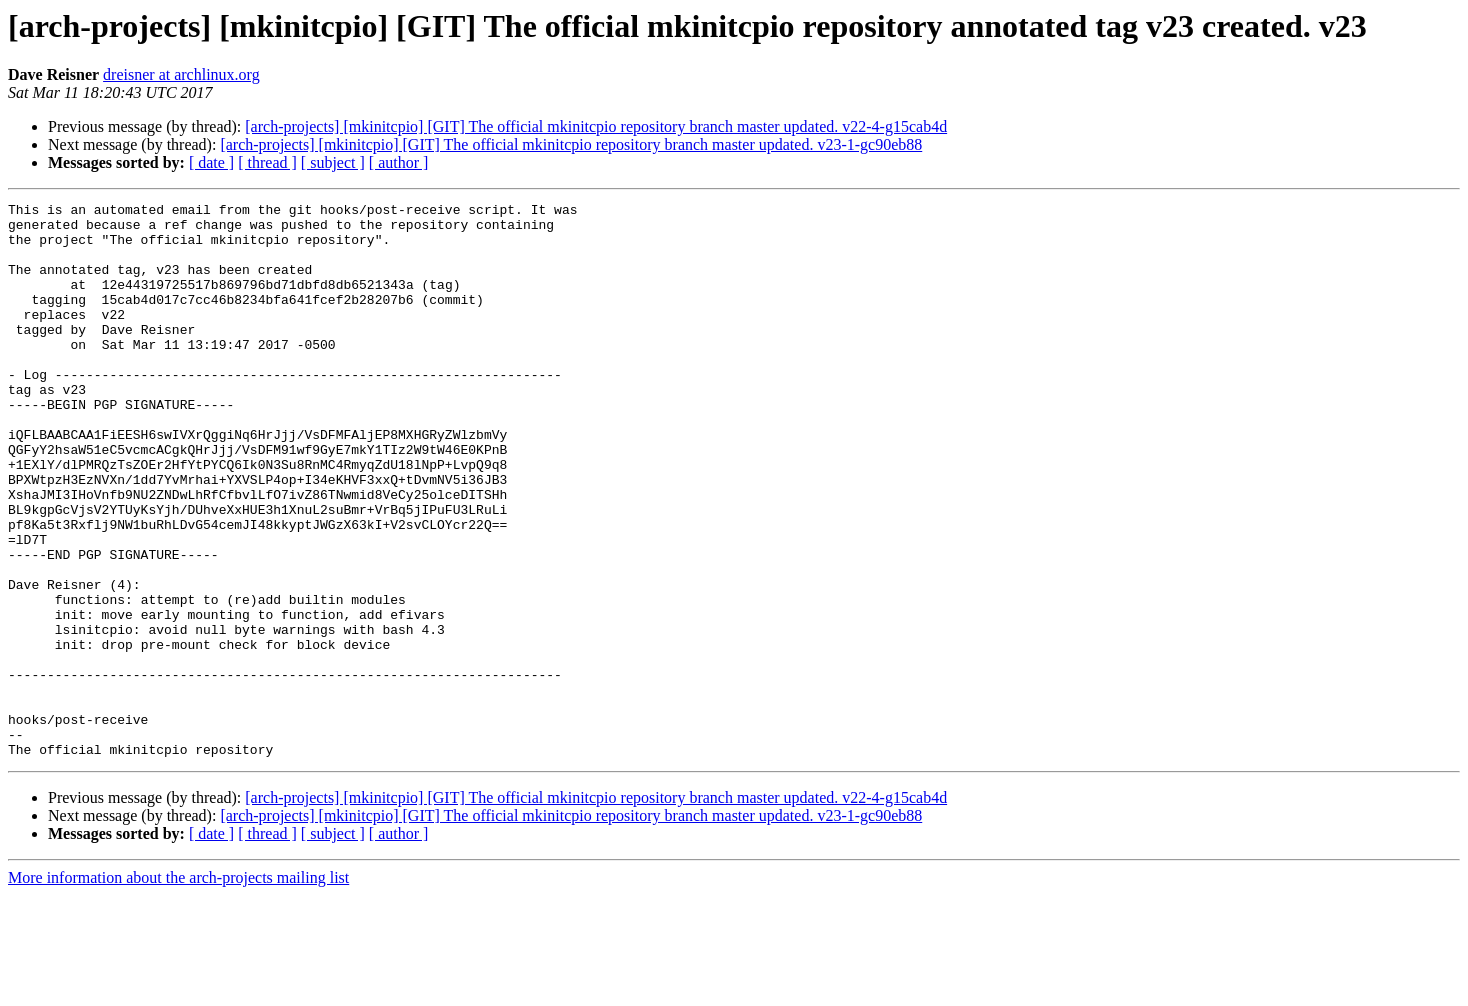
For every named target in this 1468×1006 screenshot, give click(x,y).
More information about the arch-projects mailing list (178, 988)
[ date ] (211, 162)
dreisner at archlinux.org (181, 74)
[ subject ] (333, 162)
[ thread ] (267, 162)
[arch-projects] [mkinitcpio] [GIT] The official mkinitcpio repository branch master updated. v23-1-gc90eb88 (571, 144)
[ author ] (399, 162)
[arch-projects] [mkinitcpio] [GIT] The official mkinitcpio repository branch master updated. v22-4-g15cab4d (596, 126)
